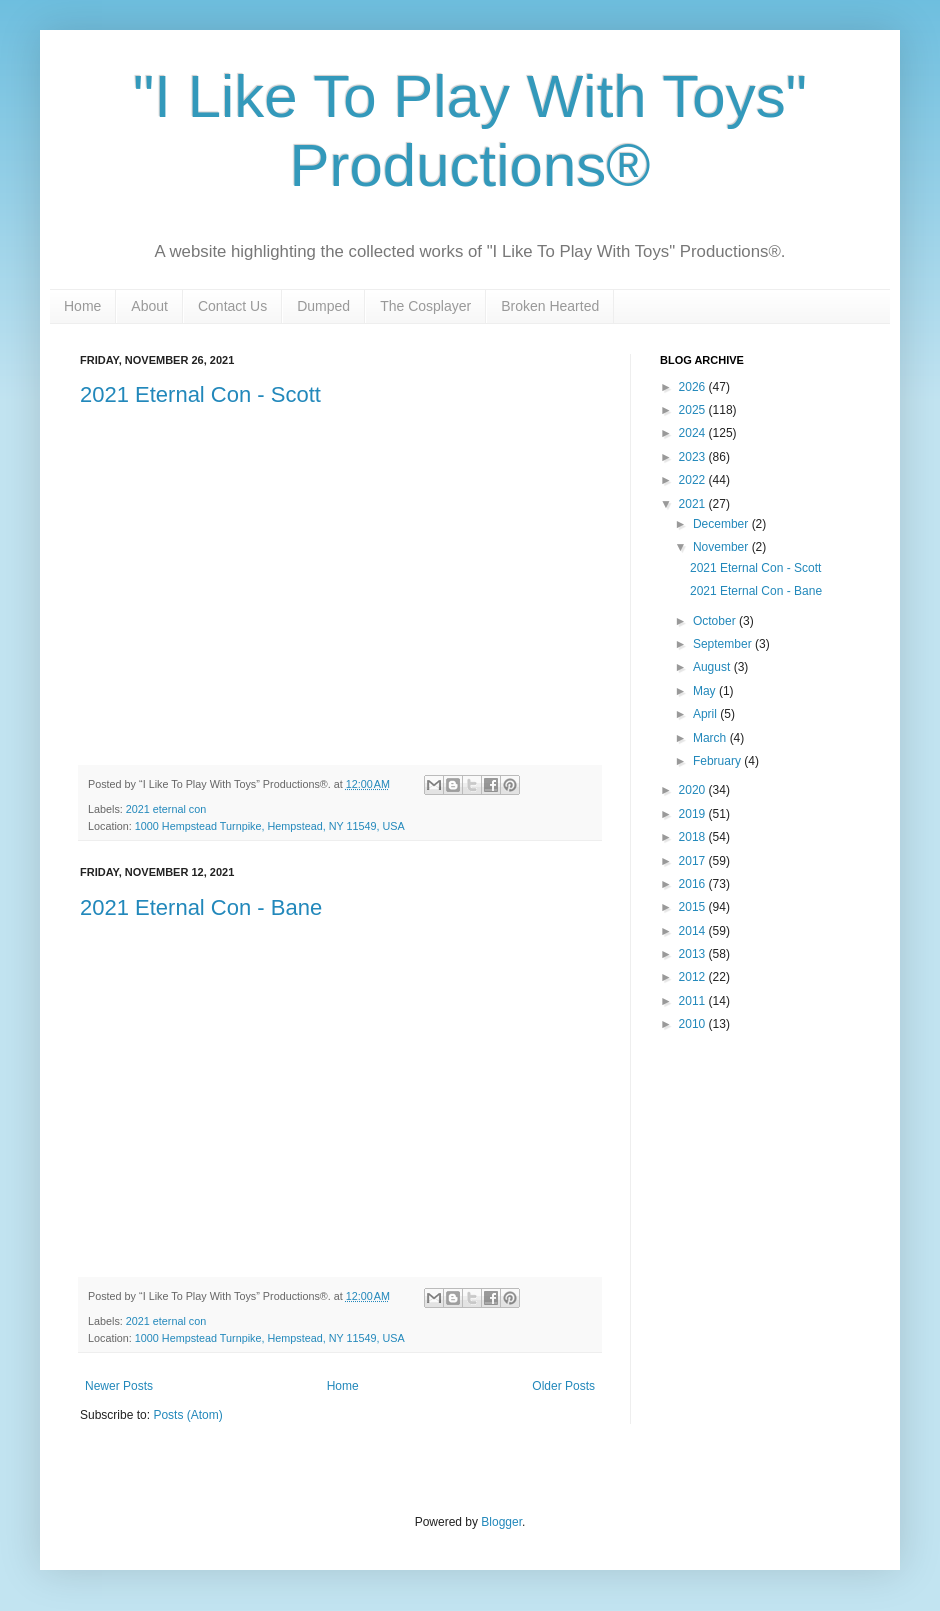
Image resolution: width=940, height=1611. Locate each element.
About (149, 306)
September (724, 644)
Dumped (323, 306)
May (706, 691)
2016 (694, 884)
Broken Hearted (550, 306)
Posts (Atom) (187, 1415)
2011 (694, 1001)
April (706, 714)
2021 (694, 504)
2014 (694, 931)
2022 (694, 480)
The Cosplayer (425, 306)
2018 (694, 837)
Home (82, 306)
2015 (694, 907)
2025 (694, 410)
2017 (694, 861)
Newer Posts (119, 1386)
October (716, 621)
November (722, 547)
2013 (694, 954)
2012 (694, 977)
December (722, 524)
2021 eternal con (166, 809)
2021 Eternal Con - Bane (201, 907)
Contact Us (232, 306)
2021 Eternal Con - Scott (200, 394)
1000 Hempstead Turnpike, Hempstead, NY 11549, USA (270, 826)
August (713, 667)
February (718, 761)
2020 (694, 790)
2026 (694, 387)
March (711, 738)
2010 (694, 1024)
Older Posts (563, 1386)
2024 (694, 433)
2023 (694, 457)
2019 (694, 814)
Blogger (501, 1522)
